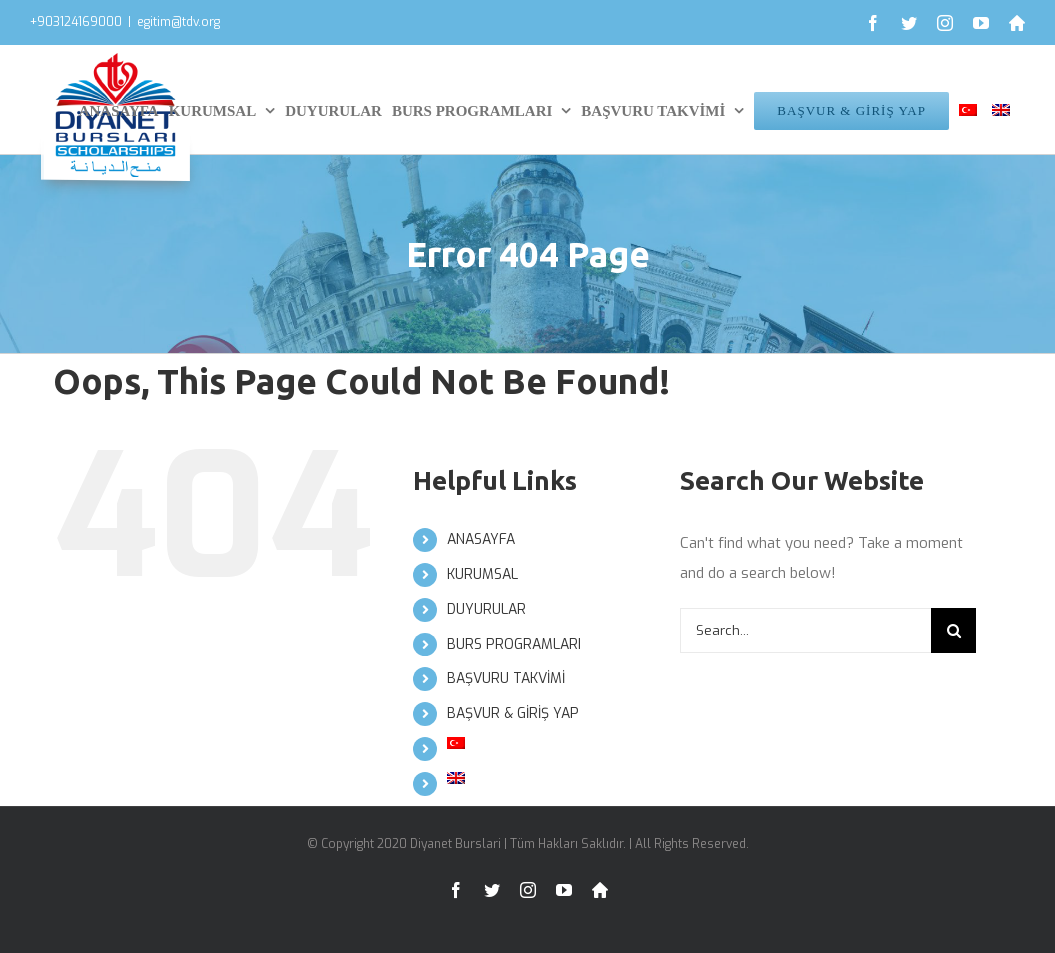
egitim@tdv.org (178, 22)
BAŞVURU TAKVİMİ (506, 678)
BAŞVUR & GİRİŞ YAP (513, 713)
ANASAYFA (481, 539)
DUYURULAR (486, 609)
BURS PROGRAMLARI (514, 644)
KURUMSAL (482, 574)
